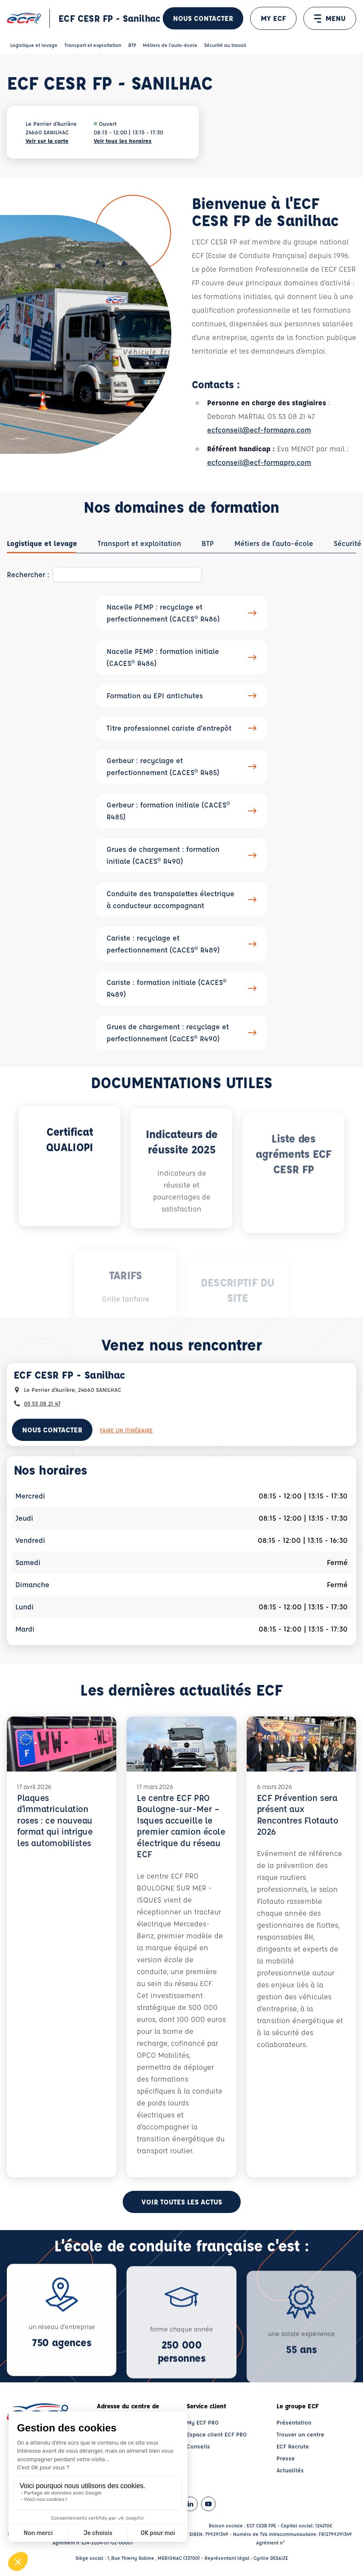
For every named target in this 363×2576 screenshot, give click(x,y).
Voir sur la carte (47, 140)
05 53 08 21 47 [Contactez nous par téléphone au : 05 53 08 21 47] (42, 1403)
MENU (330, 18)
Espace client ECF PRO (217, 2434)
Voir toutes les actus (181, 2201)
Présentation (294, 2422)
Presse (286, 2458)
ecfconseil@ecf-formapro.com (259, 429)
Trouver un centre (300, 2434)
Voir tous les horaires (123, 140)
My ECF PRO (203, 2422)
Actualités (290, 2470)
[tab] (42, 543)
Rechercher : (28, 574)
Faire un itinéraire (126, 1430)
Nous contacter (203, 18)
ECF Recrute (293, 2446)
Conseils (198, 2446)
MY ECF (273, 18)
